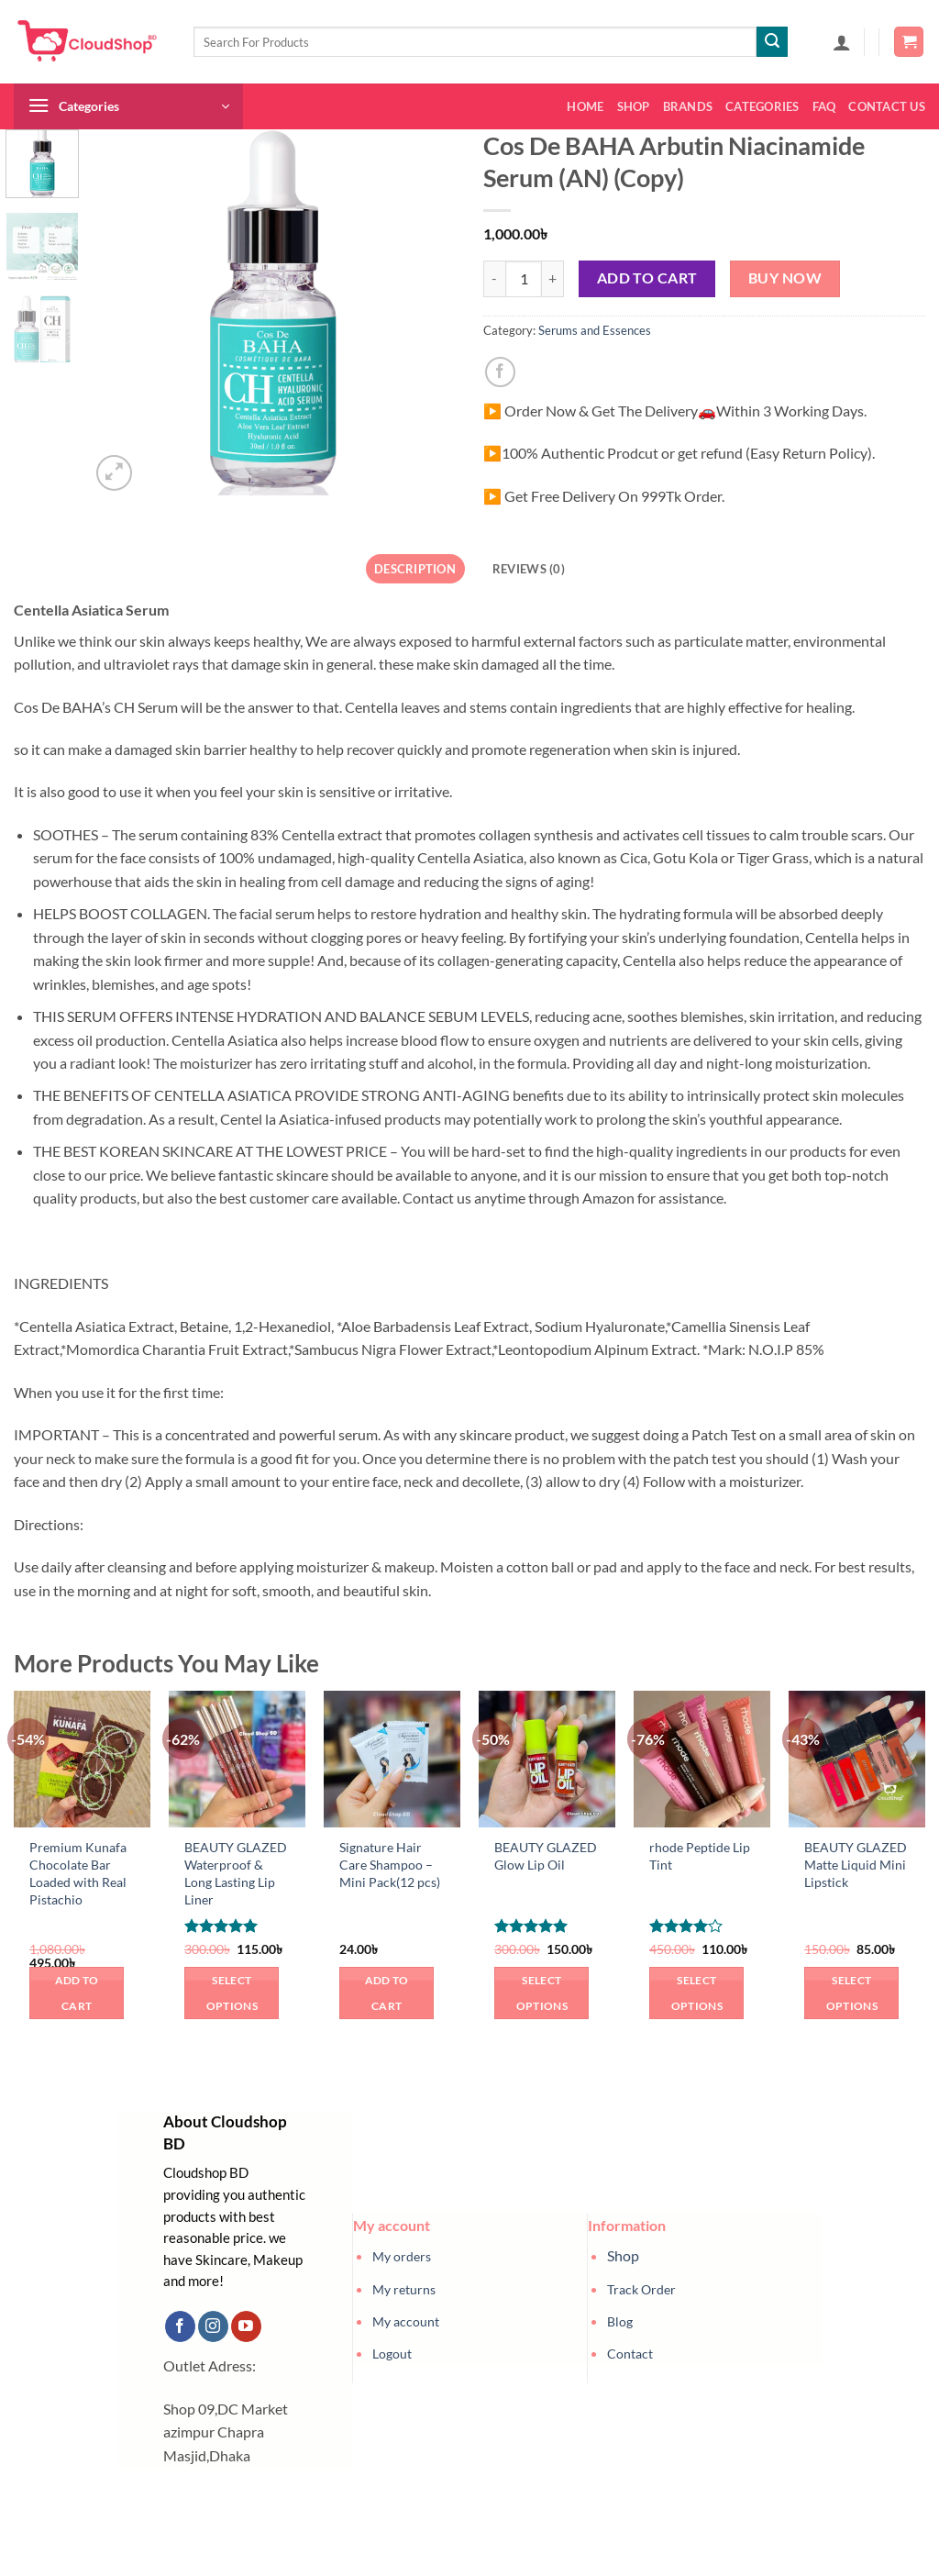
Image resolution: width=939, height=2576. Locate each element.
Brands (688, 106)
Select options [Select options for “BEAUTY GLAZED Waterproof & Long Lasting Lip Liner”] (232, 1993)
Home (585, 106)
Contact (630, 2353)
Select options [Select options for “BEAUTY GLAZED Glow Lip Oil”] (542, 1993)
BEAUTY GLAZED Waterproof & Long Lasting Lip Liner (235, 1872)
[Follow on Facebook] (180, 2326)
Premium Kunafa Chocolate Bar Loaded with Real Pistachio (78, 1872)
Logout (392, 2353)
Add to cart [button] (77, 1993)
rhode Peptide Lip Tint (699, 1855)
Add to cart (647, 278)
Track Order (641, 2289)
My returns (404, 2289)
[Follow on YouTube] (246, 2326)
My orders (401, 2256)
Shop (633, 106)
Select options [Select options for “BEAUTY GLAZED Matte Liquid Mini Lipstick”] (852, 1993)
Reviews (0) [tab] (528, 568)
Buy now (785, 278)
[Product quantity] (523, 279)
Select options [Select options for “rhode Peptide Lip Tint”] (697, 1993)
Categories (762, 106)
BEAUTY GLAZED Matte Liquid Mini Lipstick (855, 1864)
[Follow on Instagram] (213, 2326)
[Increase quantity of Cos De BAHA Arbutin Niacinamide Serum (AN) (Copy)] (553, 279)
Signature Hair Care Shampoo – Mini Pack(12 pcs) (389, 1864)
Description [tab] (415, 568)
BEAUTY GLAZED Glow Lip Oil (545, 1855)
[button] (842, 42)
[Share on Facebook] (500, 372)
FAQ (824, 106)
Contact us (886, 106)
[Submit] (772, 42)
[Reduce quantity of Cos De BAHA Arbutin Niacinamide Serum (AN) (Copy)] (494, 279)
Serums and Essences (594, 330)
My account (405, 2321)
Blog (620, 2321)
